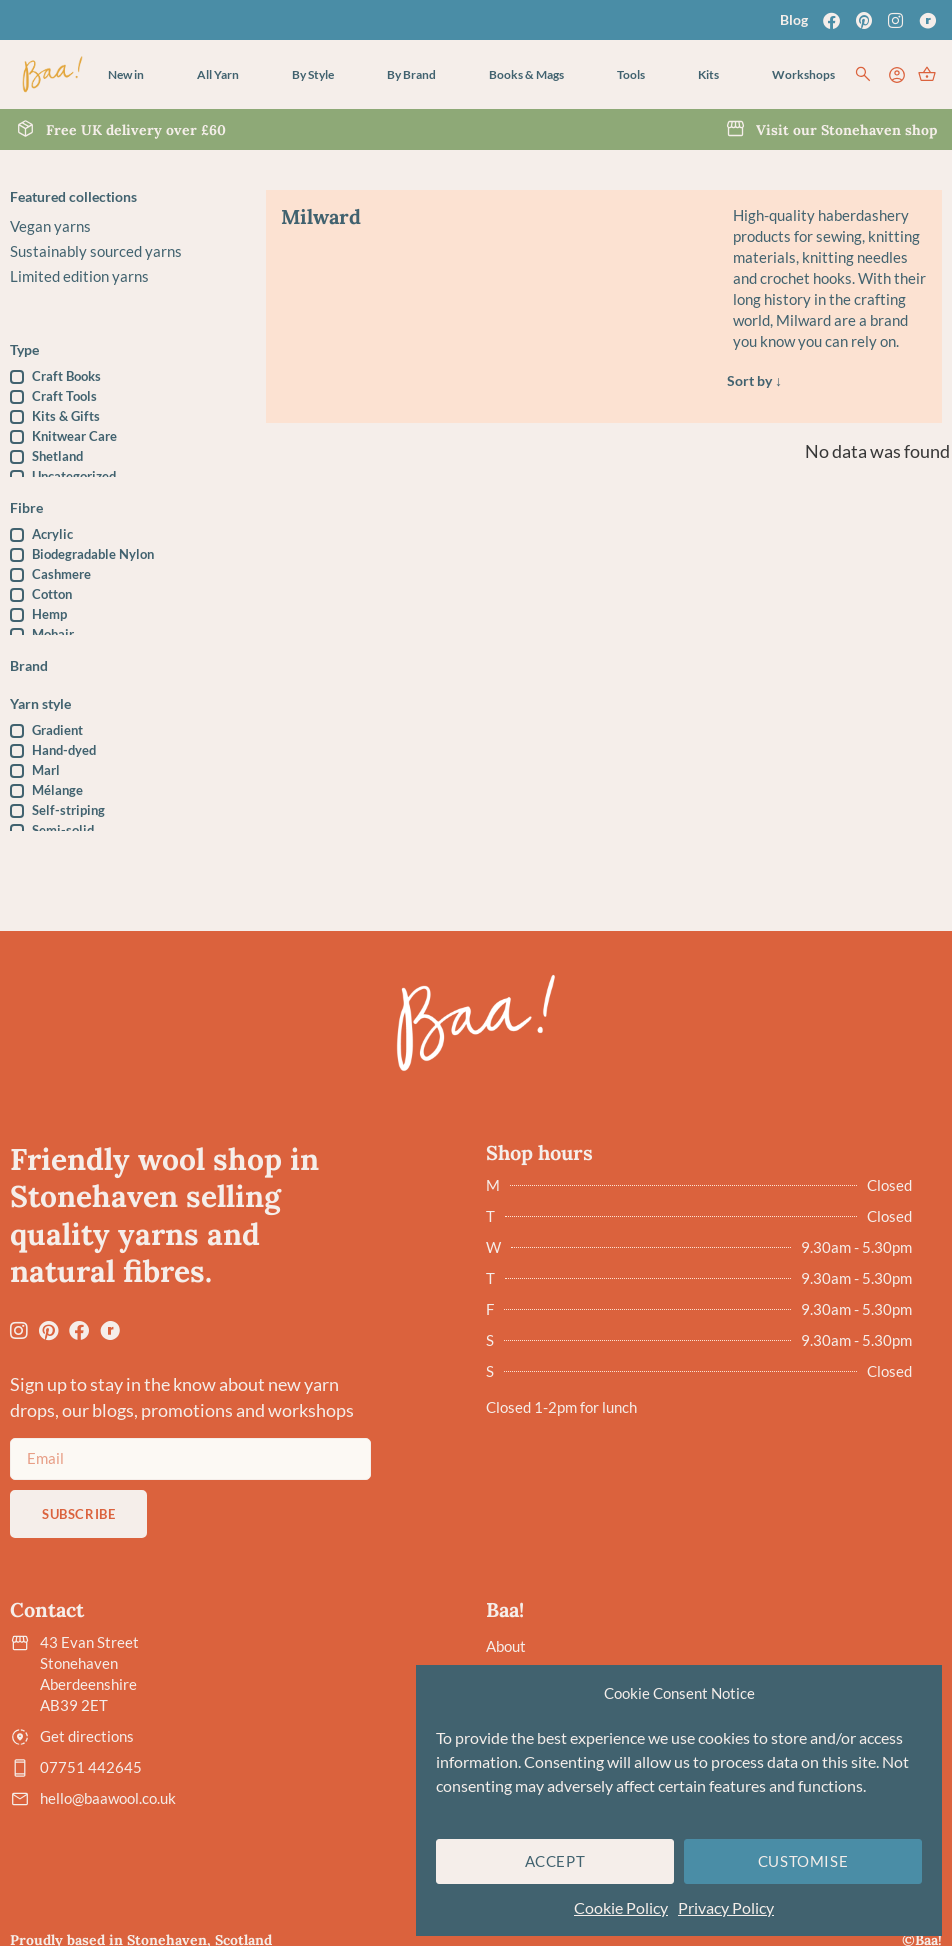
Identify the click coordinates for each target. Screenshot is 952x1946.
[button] (218, 75)
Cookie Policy (621, 1907)
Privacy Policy (726, 1907)
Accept (555, 1861)
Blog (794, 20)
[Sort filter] (827, 381)
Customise (803, 1861)
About (506, 1644)
